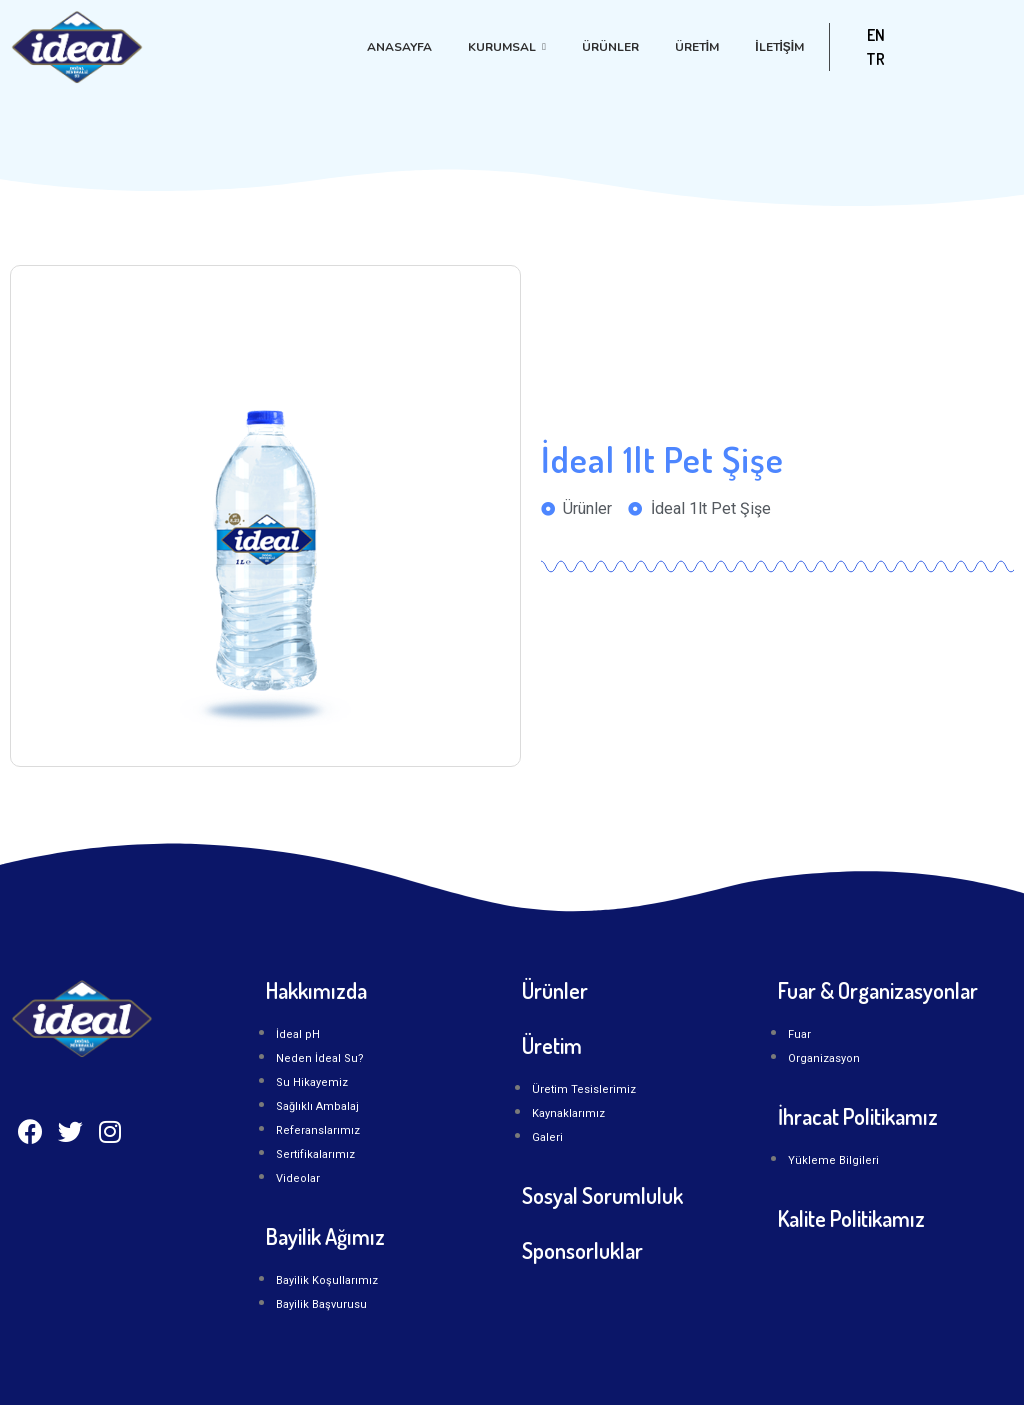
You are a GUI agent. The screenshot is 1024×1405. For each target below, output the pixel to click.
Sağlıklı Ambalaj (317, 1106)
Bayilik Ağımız (325, 1236)
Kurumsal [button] (507, 47)
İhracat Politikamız (858, 1116)
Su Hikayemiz (312, 1082)
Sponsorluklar (582, 1250)
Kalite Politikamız (851, 1218)
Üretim (697, 47)
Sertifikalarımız (315, 1154)
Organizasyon (824, 1058)
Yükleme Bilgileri (833, 1160)
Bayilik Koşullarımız (327, 1280)
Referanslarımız (318, 1130)
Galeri (547, 1137)
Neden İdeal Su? (320, 1058)
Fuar (799, 1034)
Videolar (298, 1178)
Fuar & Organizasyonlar (878, 990)
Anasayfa (399, 47)
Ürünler (610, 47)
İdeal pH (298, 1034)
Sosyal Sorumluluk (602, 1195)
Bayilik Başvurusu (321, 1304)
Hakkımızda (316, 990)
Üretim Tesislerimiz (584, 1089)
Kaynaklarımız (568, 1113)
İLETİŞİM (779, 47)
